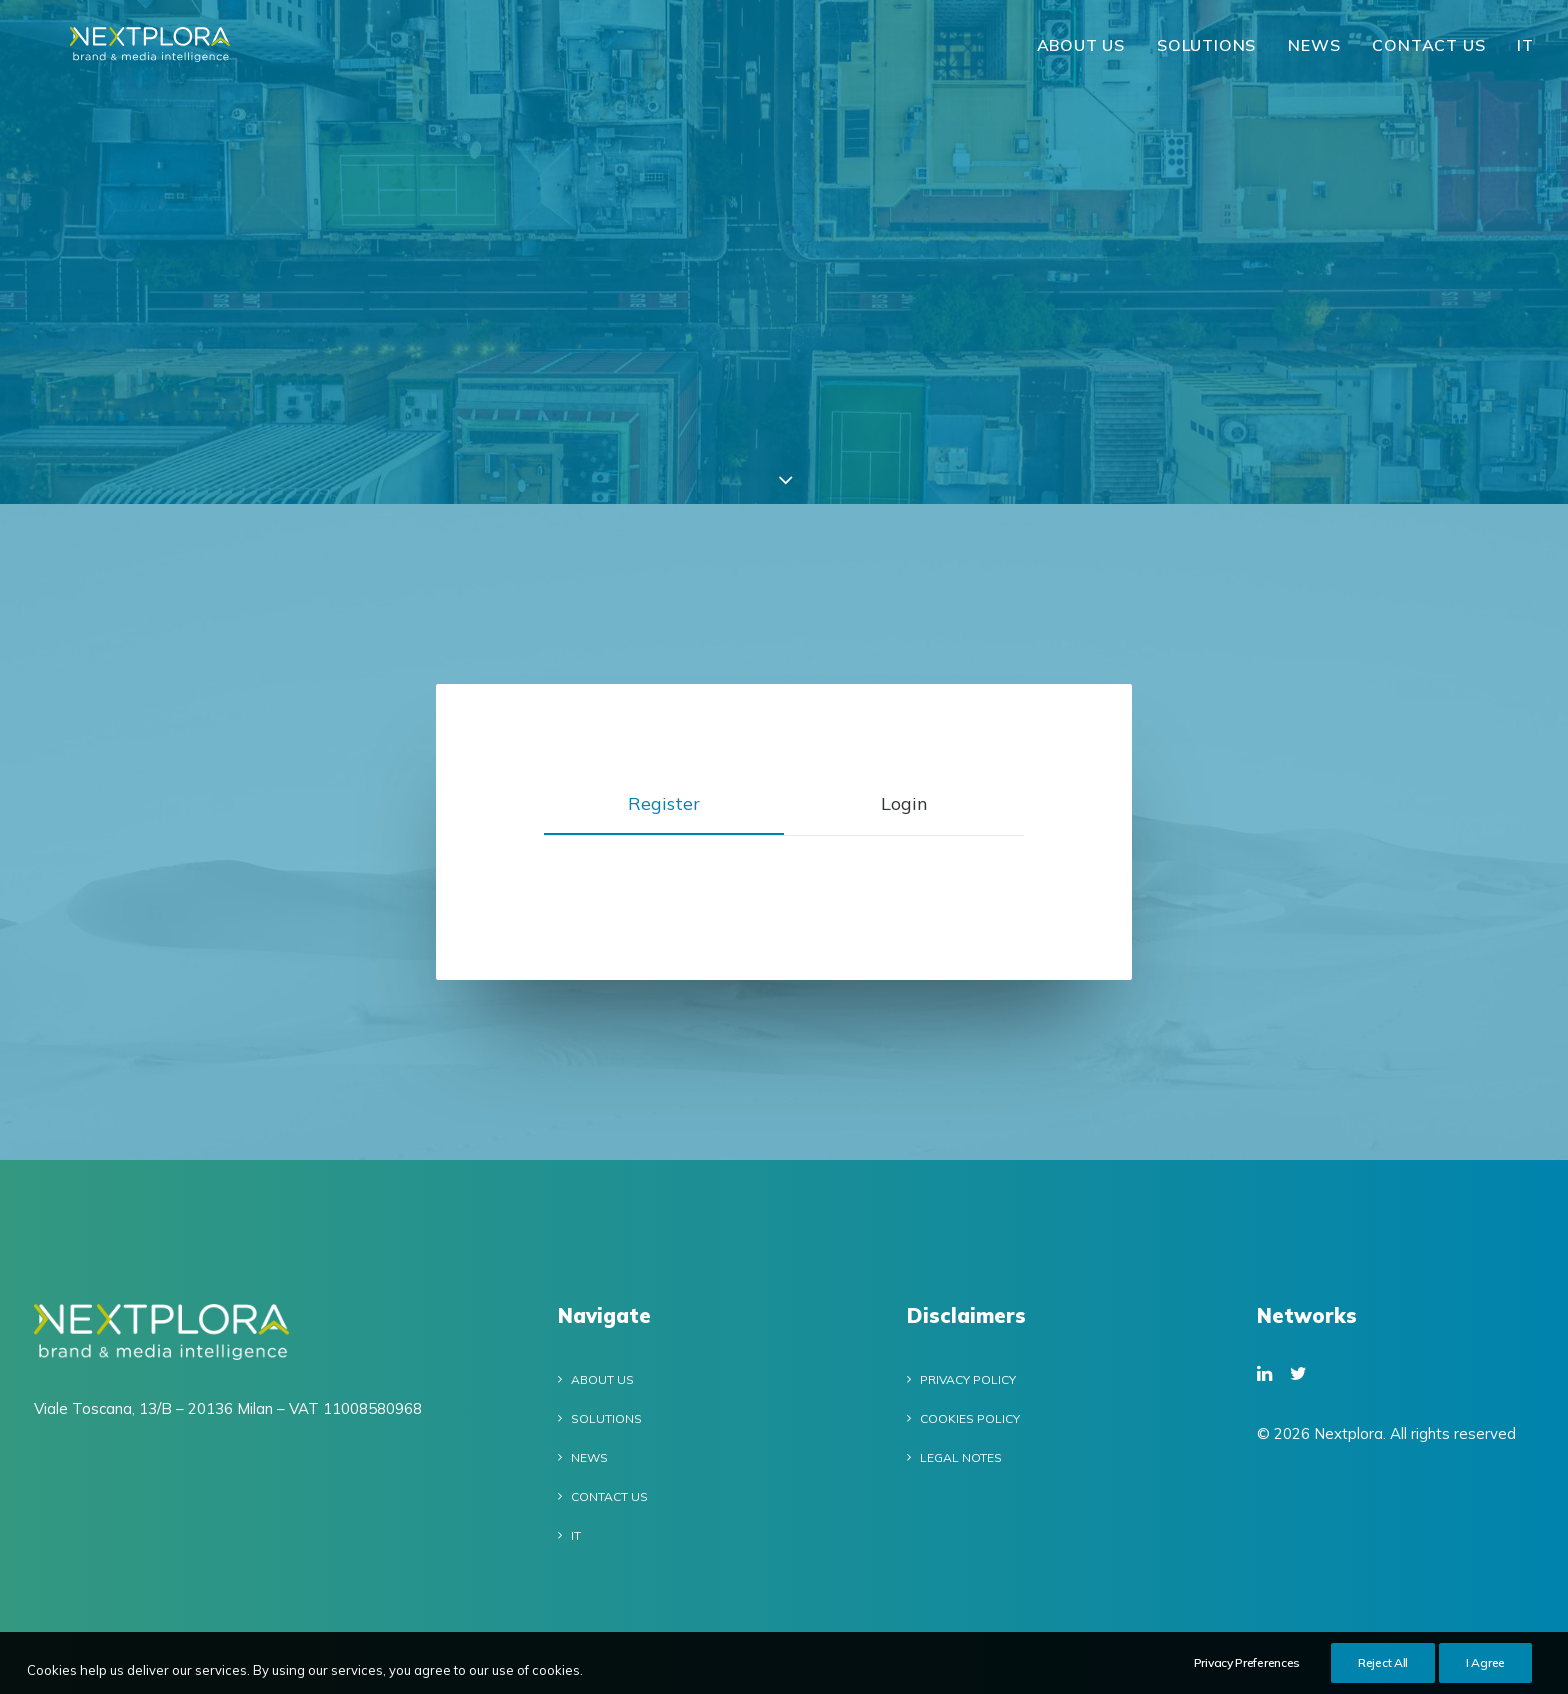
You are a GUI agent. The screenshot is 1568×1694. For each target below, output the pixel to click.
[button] (1264, 1374)
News (1314, 55)
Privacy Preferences (1247, 1669)
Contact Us (1428, 55)
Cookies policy (970, 1418)
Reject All (1383, 1669)
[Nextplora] (159, 54)
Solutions (1206, 55)
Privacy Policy (968, 1379)
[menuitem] (1088, 54)
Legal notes (961, 1457)
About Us (1081, 55)
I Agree (1485, 1669)
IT (1525, 55)
